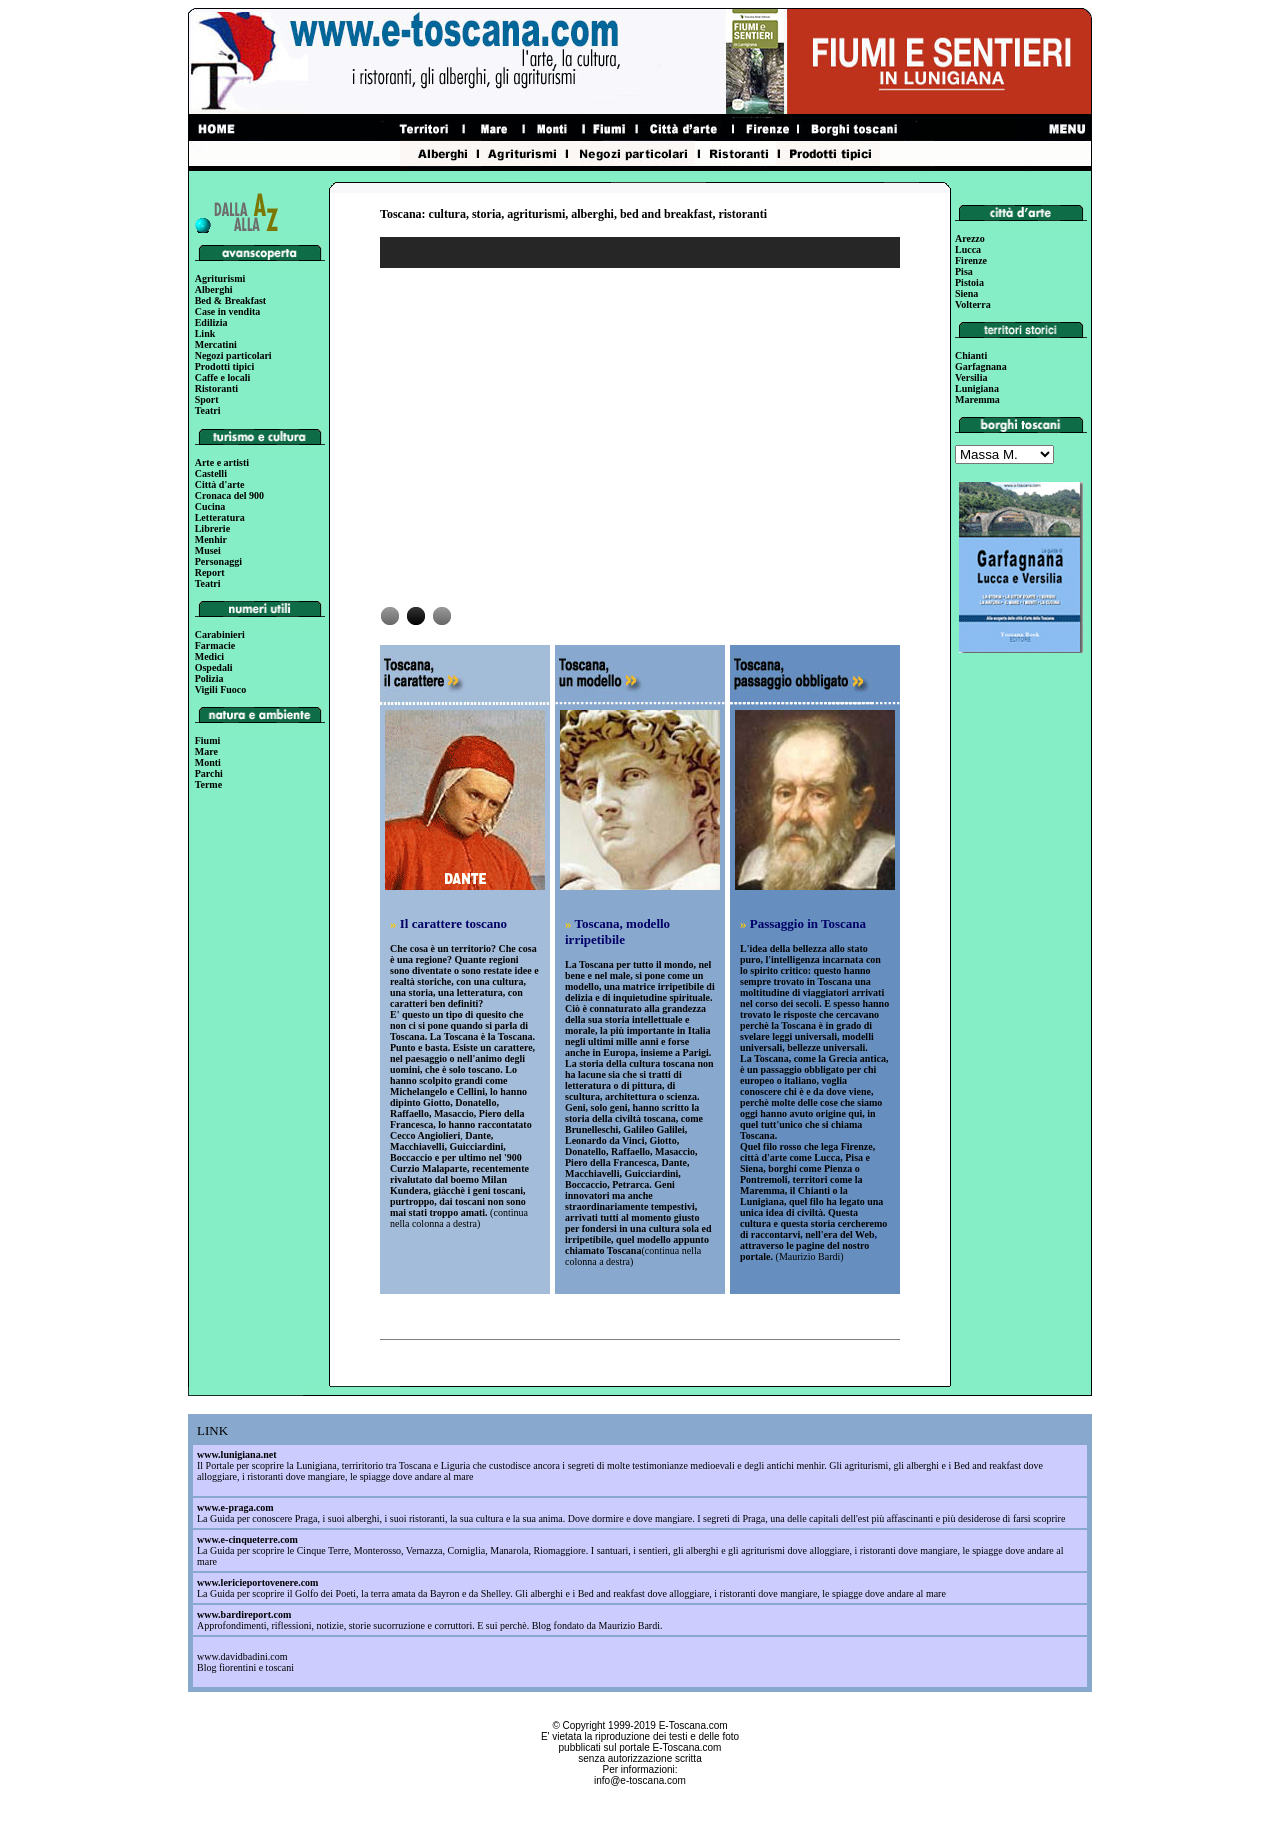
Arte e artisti (222, 462)
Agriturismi (220, 278)
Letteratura (220, 517)
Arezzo (970, 238)
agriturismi (536, 214)
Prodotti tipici (225, 366)
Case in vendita (228, 311)
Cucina (210, 506)
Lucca (968, 249)
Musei (208, 550)
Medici (209, 656)
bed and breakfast (666, 214)
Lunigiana (977, 388)
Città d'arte (220, 484)
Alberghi (214, 289)
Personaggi (218, 561)
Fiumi (208, 740)
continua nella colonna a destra (459, 1218)
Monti (208, 762)
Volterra (973, 304)
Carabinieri (220, 634)
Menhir (211, 539)
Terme (208, 784)
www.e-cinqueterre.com (247, 1539)
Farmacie (215, 645)
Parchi (209, 773)
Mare (206, 751)
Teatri (208, 410)
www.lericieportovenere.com (257, 1582)
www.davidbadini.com (242, 1656)
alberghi (592, 214)
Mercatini (216, 344)
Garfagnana (981, 366)
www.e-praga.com (235, 1507)
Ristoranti (216, 388)
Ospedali (214, 667)
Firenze (971, 260)
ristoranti (742, 214)
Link (205, 333)
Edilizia (211, 322)
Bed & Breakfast (230, 300)
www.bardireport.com (244, 1614)
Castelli (211, 473)
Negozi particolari (233, 355)
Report (210, 572)
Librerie (212, 528)
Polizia (209, 678)
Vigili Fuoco (221, 689)
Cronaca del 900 (229, 495)
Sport (207, 399)
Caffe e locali (223, 377)
